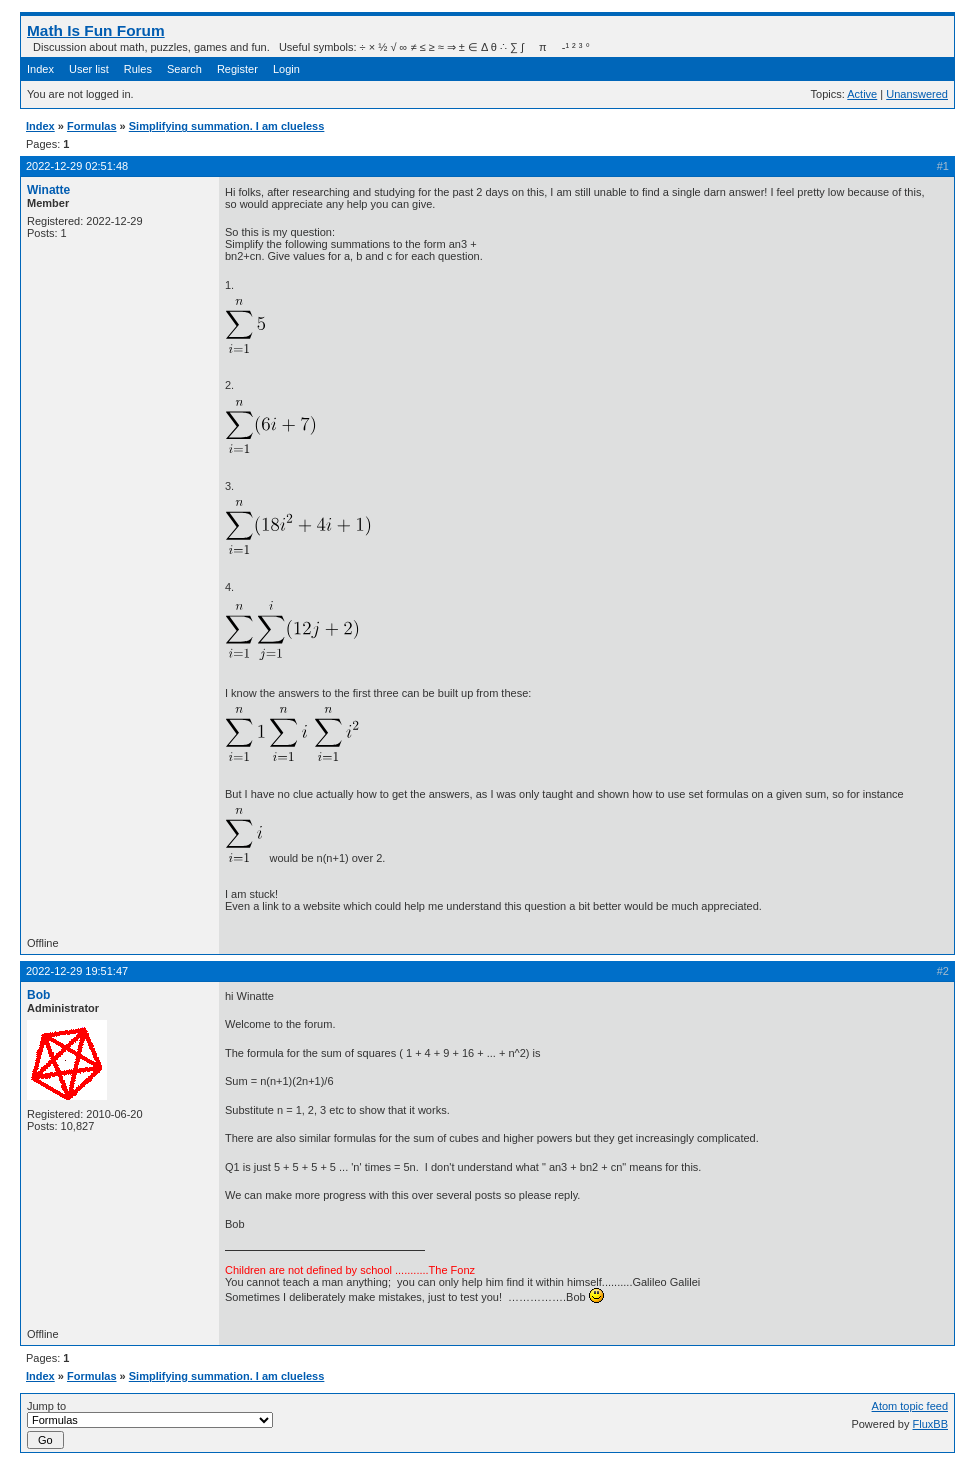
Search (184, 69)
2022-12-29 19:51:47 (77, 971)
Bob (38, 995)
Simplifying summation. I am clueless (227, 126)
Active (862, 94)
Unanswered (917, 94)
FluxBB (930, 1424)
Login (286, 69)
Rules (138, 69)
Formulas (92, 126)
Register (237, 69)
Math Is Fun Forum (96, 30)
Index (40, 69)
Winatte (48, 190)
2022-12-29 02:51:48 (77, 166)
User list (89, 69)
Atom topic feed (910, 1406)
